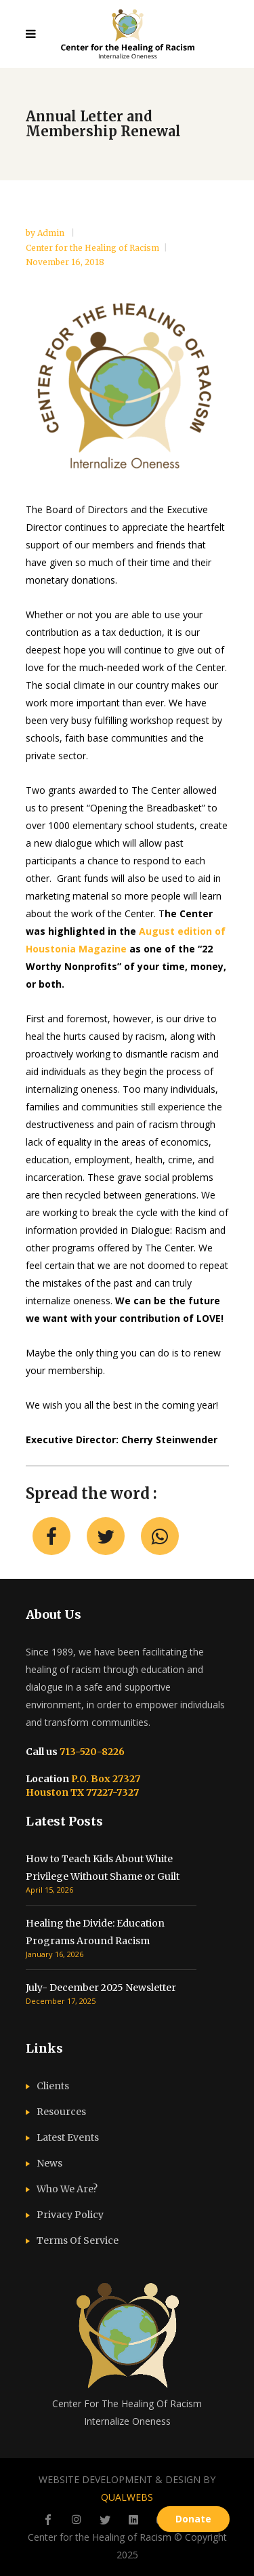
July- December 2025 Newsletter (101, 1987)
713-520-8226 (91, 1752)
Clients (53, 2086)
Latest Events (68, 2137)
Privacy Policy (70, 2215)
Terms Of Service (78, 2240)
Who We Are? (67, 2189)
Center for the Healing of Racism (92, 248)
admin (51, 233)
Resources (61, 2112)
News (49, 2163)
